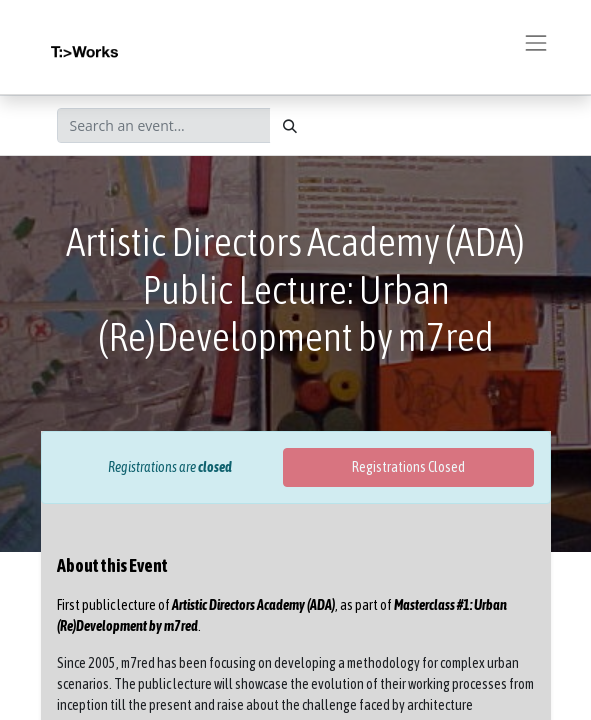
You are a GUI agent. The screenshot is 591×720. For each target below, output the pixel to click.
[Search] (290, 125)
